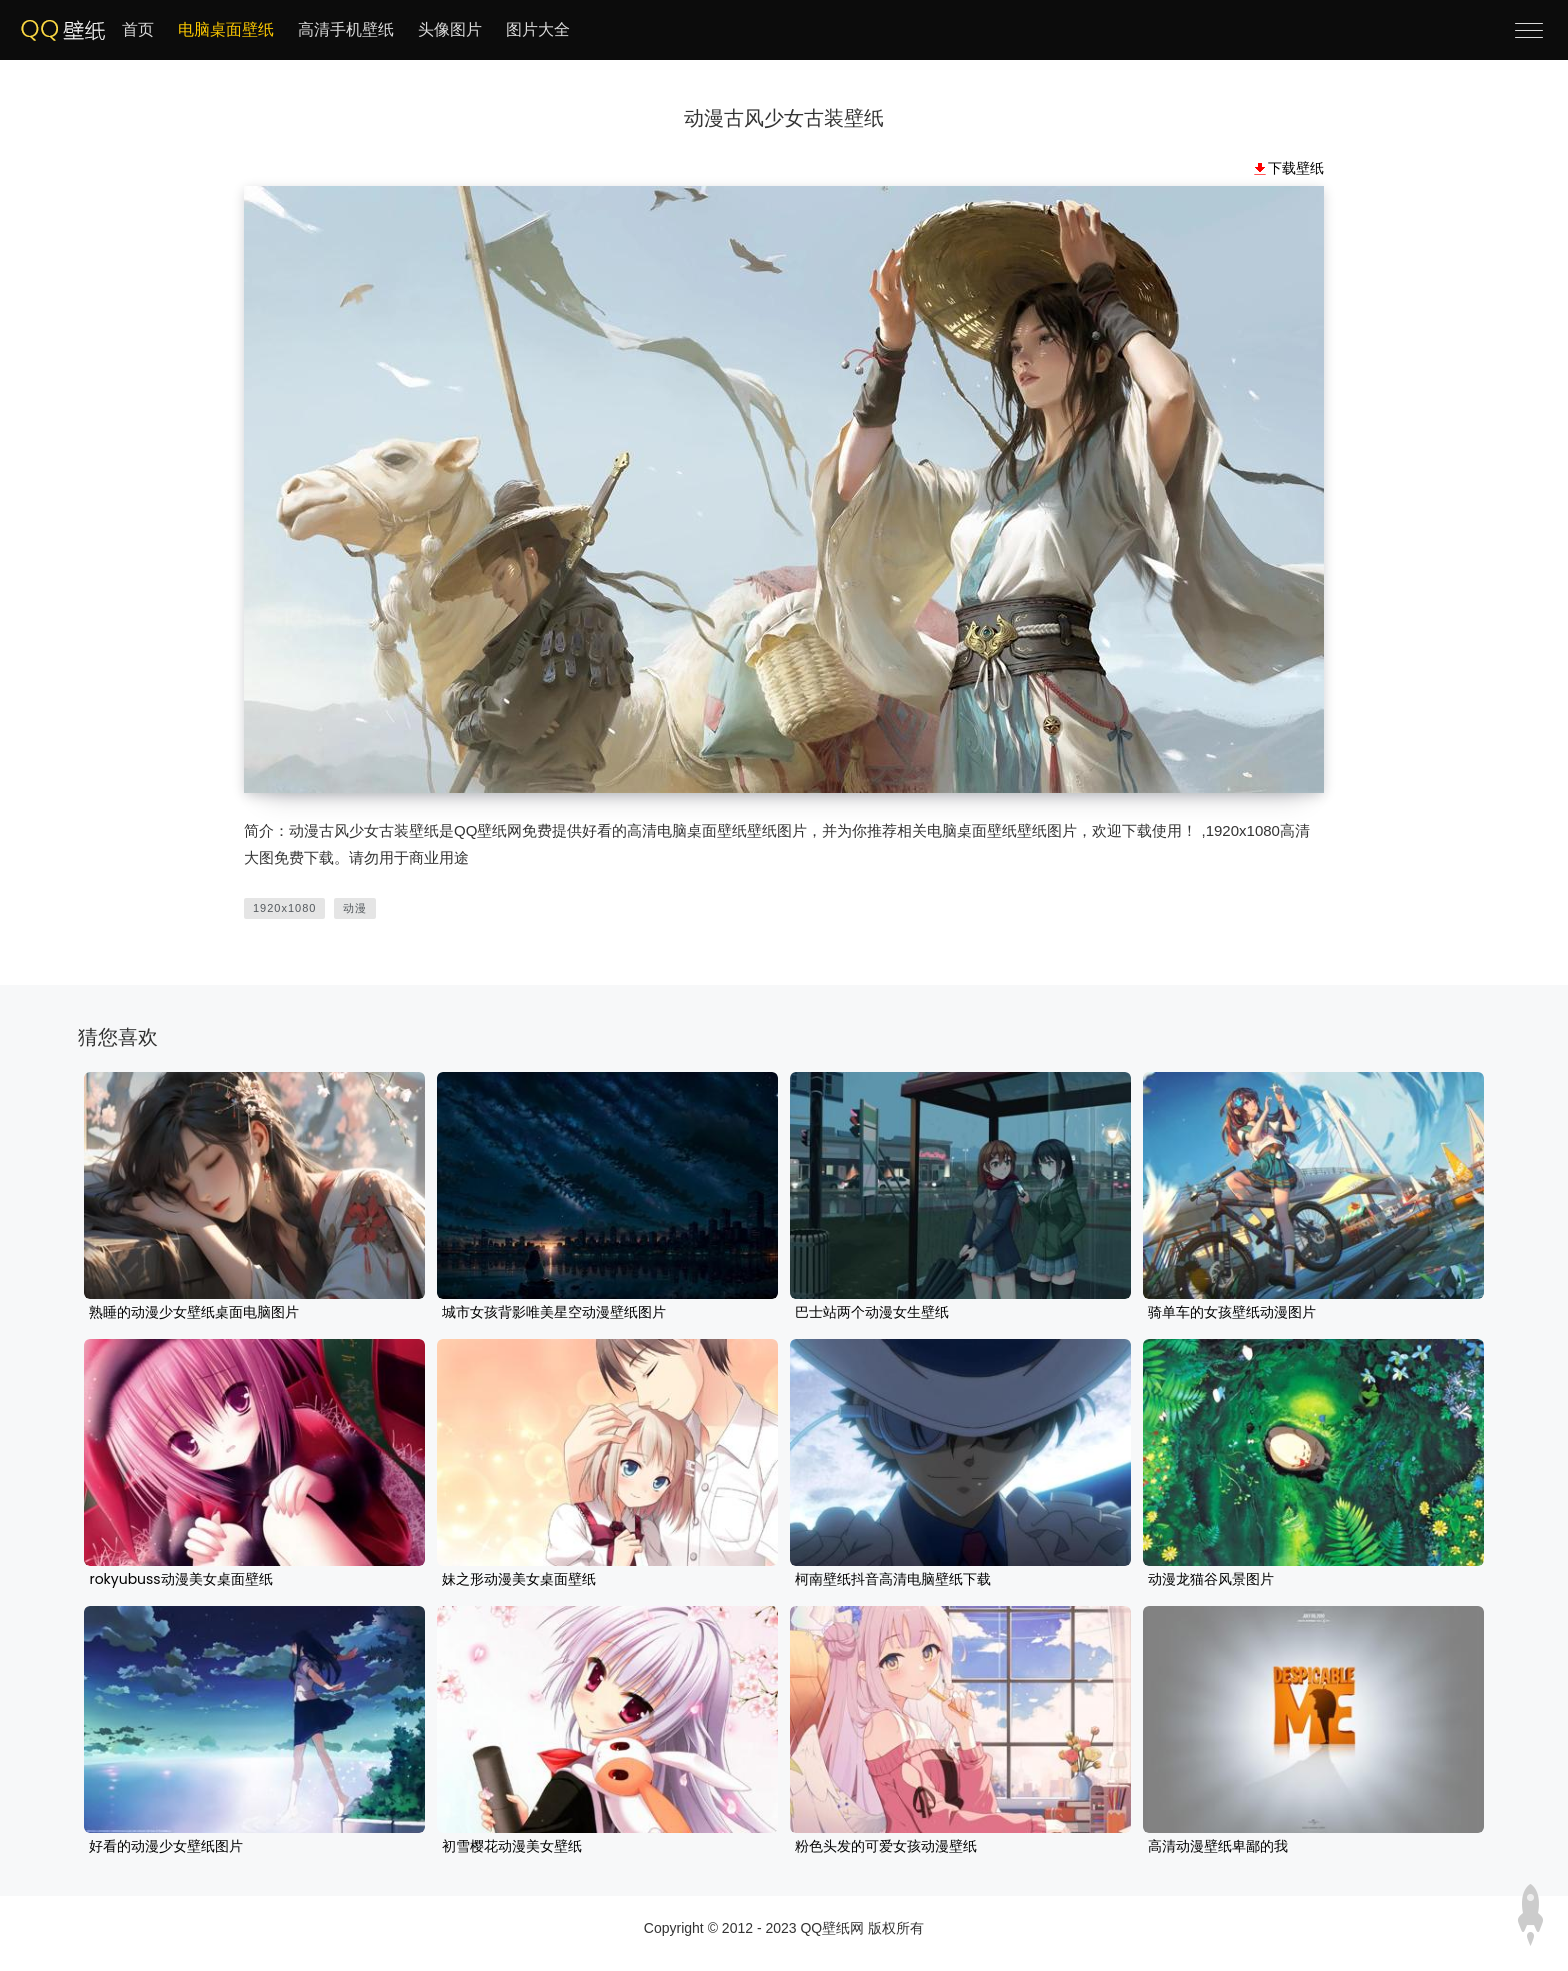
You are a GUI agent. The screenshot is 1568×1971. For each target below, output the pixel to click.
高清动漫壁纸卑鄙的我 (1218, 1847)
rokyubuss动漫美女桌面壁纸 (180, 1580)
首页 (138, 29)
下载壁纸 (1296, 168)
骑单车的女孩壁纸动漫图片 (1232, 1313)
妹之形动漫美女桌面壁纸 (519, 1580)
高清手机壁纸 (346, 29)
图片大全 (538, 29)
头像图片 (450, 29)
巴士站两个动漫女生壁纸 (872, 1313)
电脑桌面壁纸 (226, 29)
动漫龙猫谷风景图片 (1211, 1580)
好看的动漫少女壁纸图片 (166, 1847)
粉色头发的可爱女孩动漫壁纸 (886, 1847)
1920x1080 (284, 908)
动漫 (355, 908)
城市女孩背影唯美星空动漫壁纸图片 (554, 1313)
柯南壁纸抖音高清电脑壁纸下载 (893, 1580)
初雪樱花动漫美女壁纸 (512, 1847)
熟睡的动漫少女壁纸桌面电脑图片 (194, 1313)
